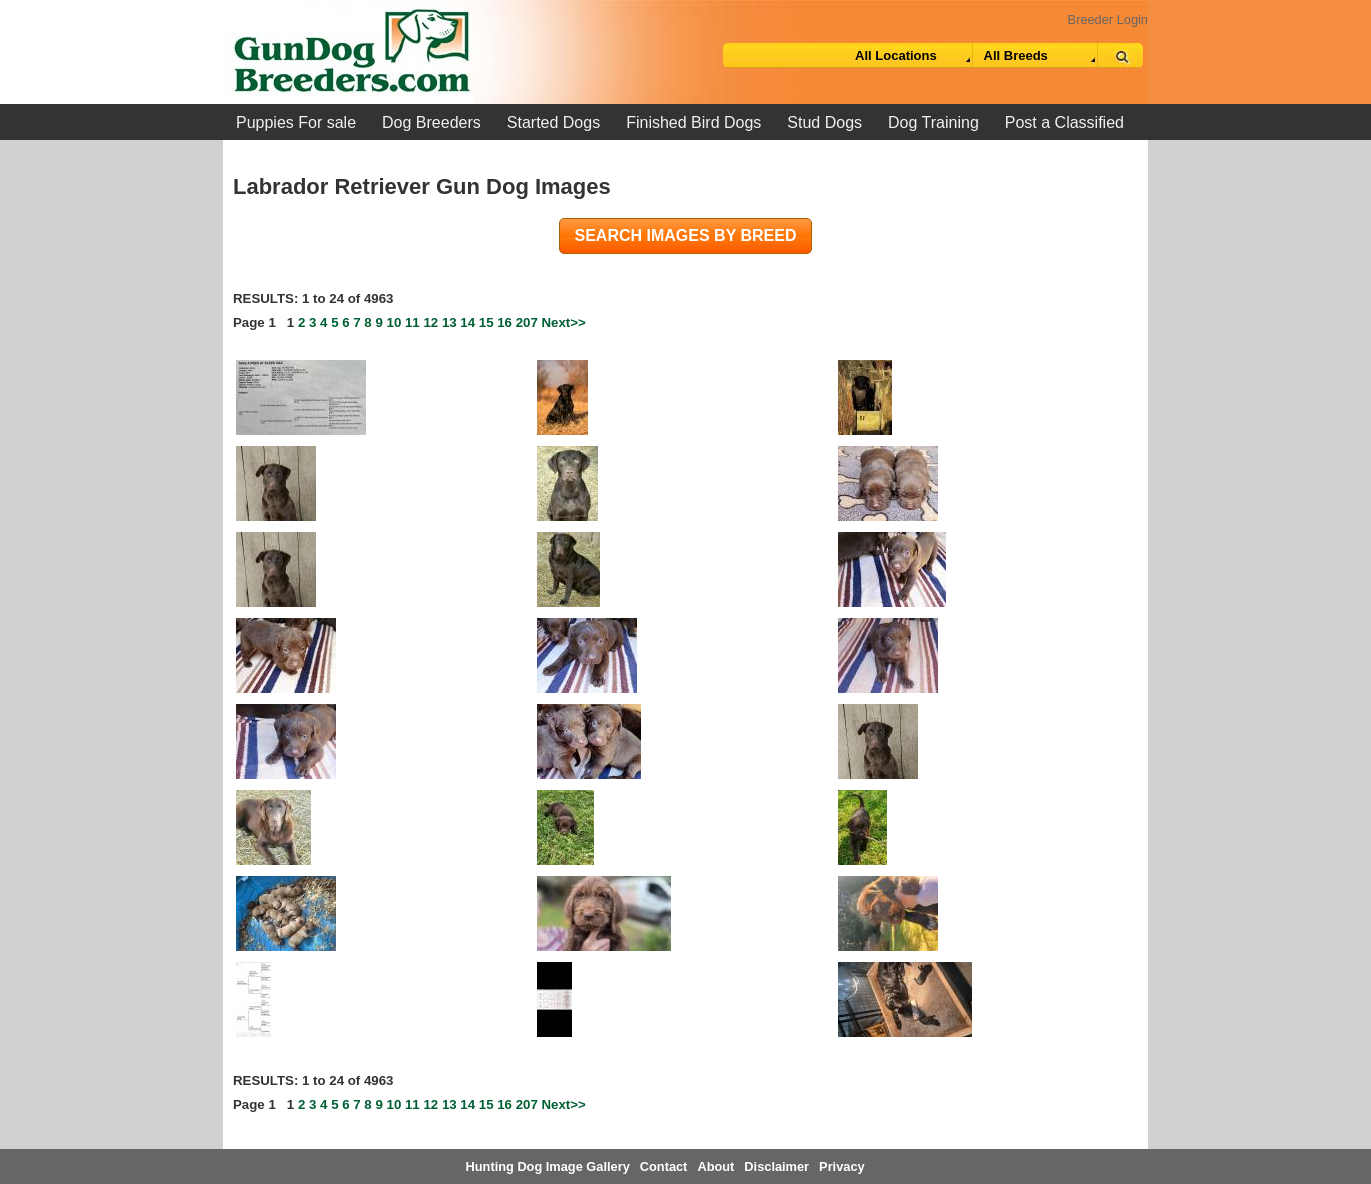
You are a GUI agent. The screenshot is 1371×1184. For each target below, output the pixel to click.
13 (449, 322)
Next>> (564, 322)
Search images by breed (686, 235)
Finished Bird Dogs (693, 122)
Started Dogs (553, 122)
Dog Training (933, 122)
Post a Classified (1064, 122)
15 (486, 322)
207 (527, 322)
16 (504, 322)
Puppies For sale (296, 122)
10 (394, 322)
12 (430, 322)
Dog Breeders (431, 122)
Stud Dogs (824, 122)
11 (412, 322)
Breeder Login (1108, 19)
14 (467, 322)
